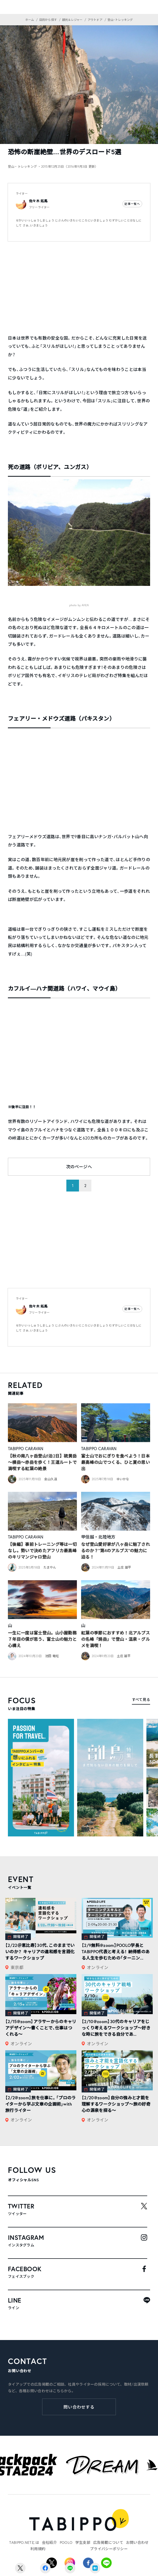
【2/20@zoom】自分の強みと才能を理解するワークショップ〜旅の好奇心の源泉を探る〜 (116, 2104)
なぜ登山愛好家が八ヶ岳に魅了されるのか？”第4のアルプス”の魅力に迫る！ (115, 1550)
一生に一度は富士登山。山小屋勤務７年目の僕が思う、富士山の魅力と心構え (42, 1639)
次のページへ (79, 1166)
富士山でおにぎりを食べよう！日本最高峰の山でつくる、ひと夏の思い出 (115, 1462)
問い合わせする (79, 2407)
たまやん (49, 1567)
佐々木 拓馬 (38, 201)
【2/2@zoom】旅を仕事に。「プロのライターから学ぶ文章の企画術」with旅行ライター (40, 2104)
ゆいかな (122, 1479)
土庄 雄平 (124, 1567)
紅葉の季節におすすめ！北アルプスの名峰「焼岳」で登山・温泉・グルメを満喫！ (115, 1639)
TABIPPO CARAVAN (25, 1448)
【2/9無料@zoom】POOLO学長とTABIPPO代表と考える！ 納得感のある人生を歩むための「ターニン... (116, 1951)
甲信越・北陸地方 (98, 1537)
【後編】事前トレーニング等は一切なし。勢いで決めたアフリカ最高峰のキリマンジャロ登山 (42, 1550)
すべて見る (141, 1699)
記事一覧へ (132, 204)
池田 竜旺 (52, 1656)
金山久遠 (50, 1479)
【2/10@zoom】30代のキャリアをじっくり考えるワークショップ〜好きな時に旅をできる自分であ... (116, 2028)
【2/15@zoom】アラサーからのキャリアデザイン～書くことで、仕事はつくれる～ (40, 2028)
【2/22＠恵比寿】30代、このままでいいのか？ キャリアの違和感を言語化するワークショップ (40, 1951)
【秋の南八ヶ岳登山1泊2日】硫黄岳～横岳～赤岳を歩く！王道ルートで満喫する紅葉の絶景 (42, 1462)
